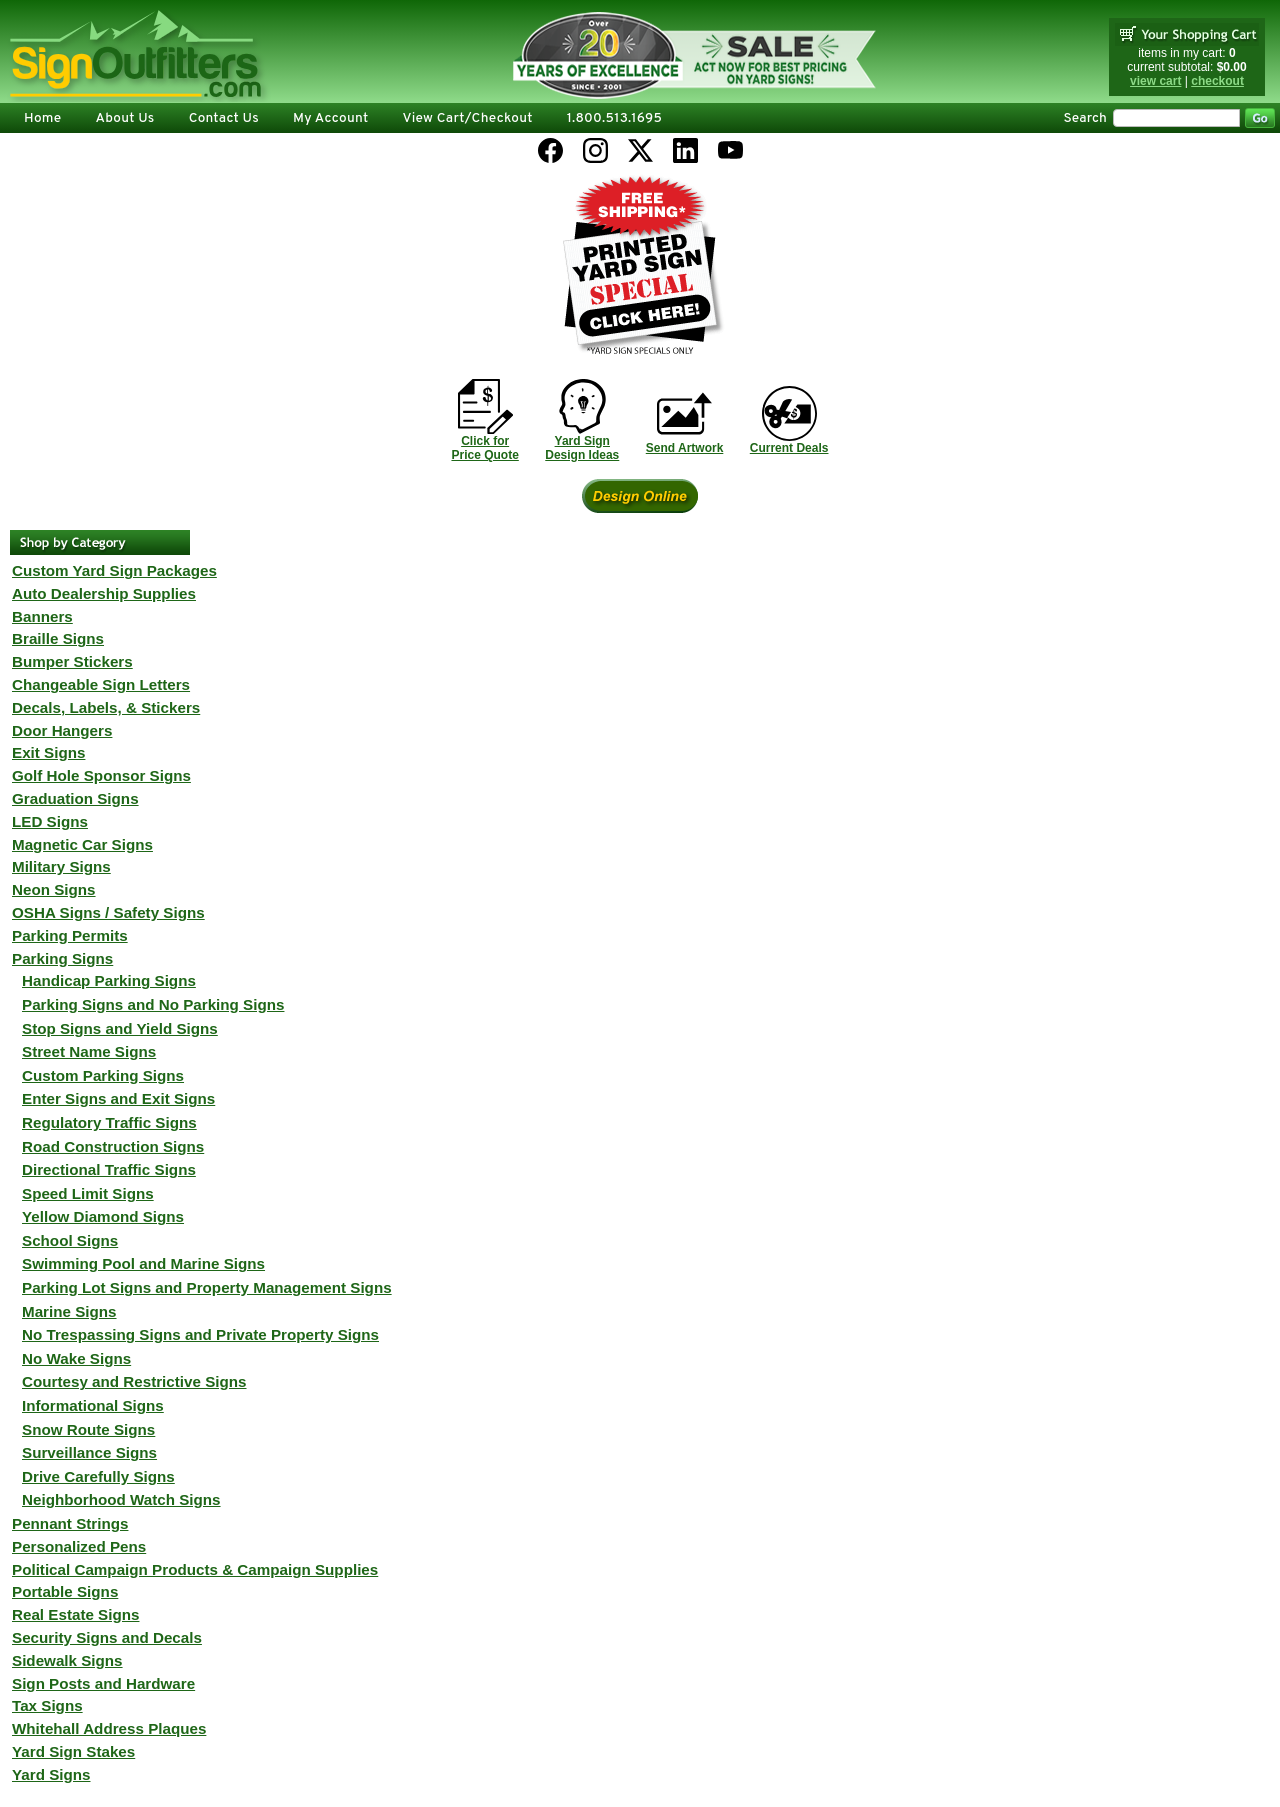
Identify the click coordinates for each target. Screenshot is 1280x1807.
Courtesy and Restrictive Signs (134, 1381)
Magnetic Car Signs (82, 844)
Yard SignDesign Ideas (582, 448)
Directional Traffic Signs (109, 1169)
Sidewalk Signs (67, 1660)
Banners (42, 616)
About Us (124, 118)
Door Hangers (62, 730)
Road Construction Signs (113, 1146)
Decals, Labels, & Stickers (106, 707)
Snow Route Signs (88, 1429)
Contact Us (224, 118)
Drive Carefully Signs (98, 1476)
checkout (1217, 81)
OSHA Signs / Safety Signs (108, 912)
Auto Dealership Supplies (104, 593)
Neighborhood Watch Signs (121, 1499)
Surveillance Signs (89, 1452)
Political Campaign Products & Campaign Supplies (195, 1569)
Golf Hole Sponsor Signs (101, 775)
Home (42, 118)
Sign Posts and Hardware (103, 1683)
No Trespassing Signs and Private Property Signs (200, 1334)
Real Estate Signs (75, 1614)
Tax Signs (47, 1705)
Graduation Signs (75, 798)
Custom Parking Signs (103, 1075)
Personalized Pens (79, 1546)
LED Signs (50, 821)
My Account (330, 118)
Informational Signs (93, 1405)
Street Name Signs (89, 1051)
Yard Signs (51, 1774)
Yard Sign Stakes (73, 1751)
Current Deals (789, 448)
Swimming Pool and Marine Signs (143, 1263)
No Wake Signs (76, 1358)
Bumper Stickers (72, 661)
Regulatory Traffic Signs (109, 1122)
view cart (1155, 81)
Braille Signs (58, 638)
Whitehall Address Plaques (109, 1728)
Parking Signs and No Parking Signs (153, 1004)
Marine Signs (69, 1311)
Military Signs (61, 866)
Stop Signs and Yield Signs (120, 1028)
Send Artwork (685, 448)
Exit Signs (48, 752)
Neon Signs (54, 889)
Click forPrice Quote (484, 448)
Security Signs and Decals (107, 1637)
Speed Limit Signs (88, 1193)
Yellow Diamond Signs (103, 1216)
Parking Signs (62, 958)
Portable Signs (65, 1591)
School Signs (70, 1240)
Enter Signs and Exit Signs (118, 1098)
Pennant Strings (70, 1523)
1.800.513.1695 (614, 118)
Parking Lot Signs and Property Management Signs (207, 1287)
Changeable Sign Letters (101, 684)
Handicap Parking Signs (109, 980)
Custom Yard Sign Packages (114, 570)
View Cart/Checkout (467, 118)
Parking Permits (70, 935)
